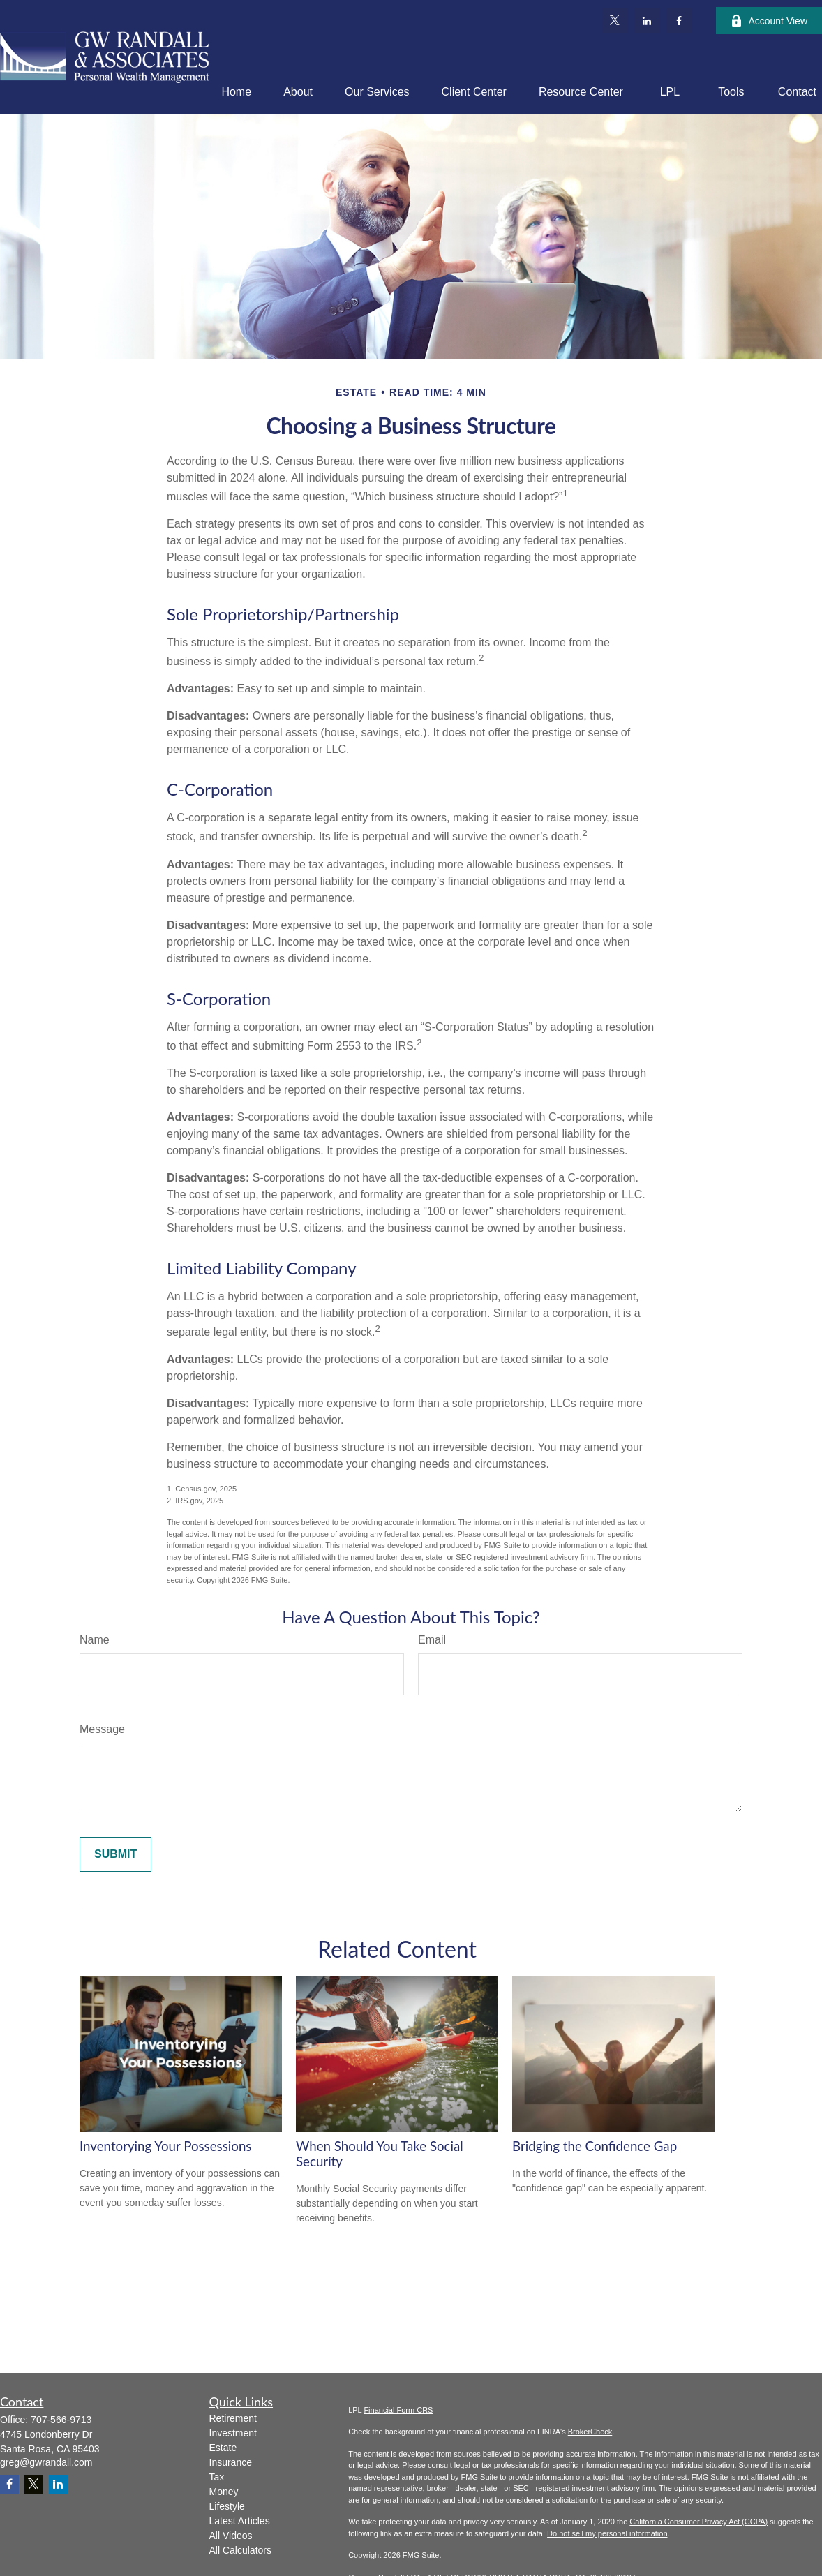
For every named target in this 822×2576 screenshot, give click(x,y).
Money (224, 2491)
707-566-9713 (61, 2419)
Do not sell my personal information (607, 2533)
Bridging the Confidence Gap (594, 2146)
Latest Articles (239, 2520)
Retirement (233, 2418)
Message (102, 1729)
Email (432, 1640)
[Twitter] (614, 20)
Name (95, 1640)
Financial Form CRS (398, 2410)
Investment (233, 2433)
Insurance (230, 2462)
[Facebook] (679, 20)
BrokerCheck (590, 2431)
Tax (217, 2476)
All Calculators (240, 2550)
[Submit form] (115, 1854)
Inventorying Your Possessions (165, 2146)
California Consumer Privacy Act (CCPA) (698, 2521)
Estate (223, 2447)
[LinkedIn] (646, 20)
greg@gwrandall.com (46, 2462)
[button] (236, 92)
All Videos (231, 2535)
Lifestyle (227, 2506)
